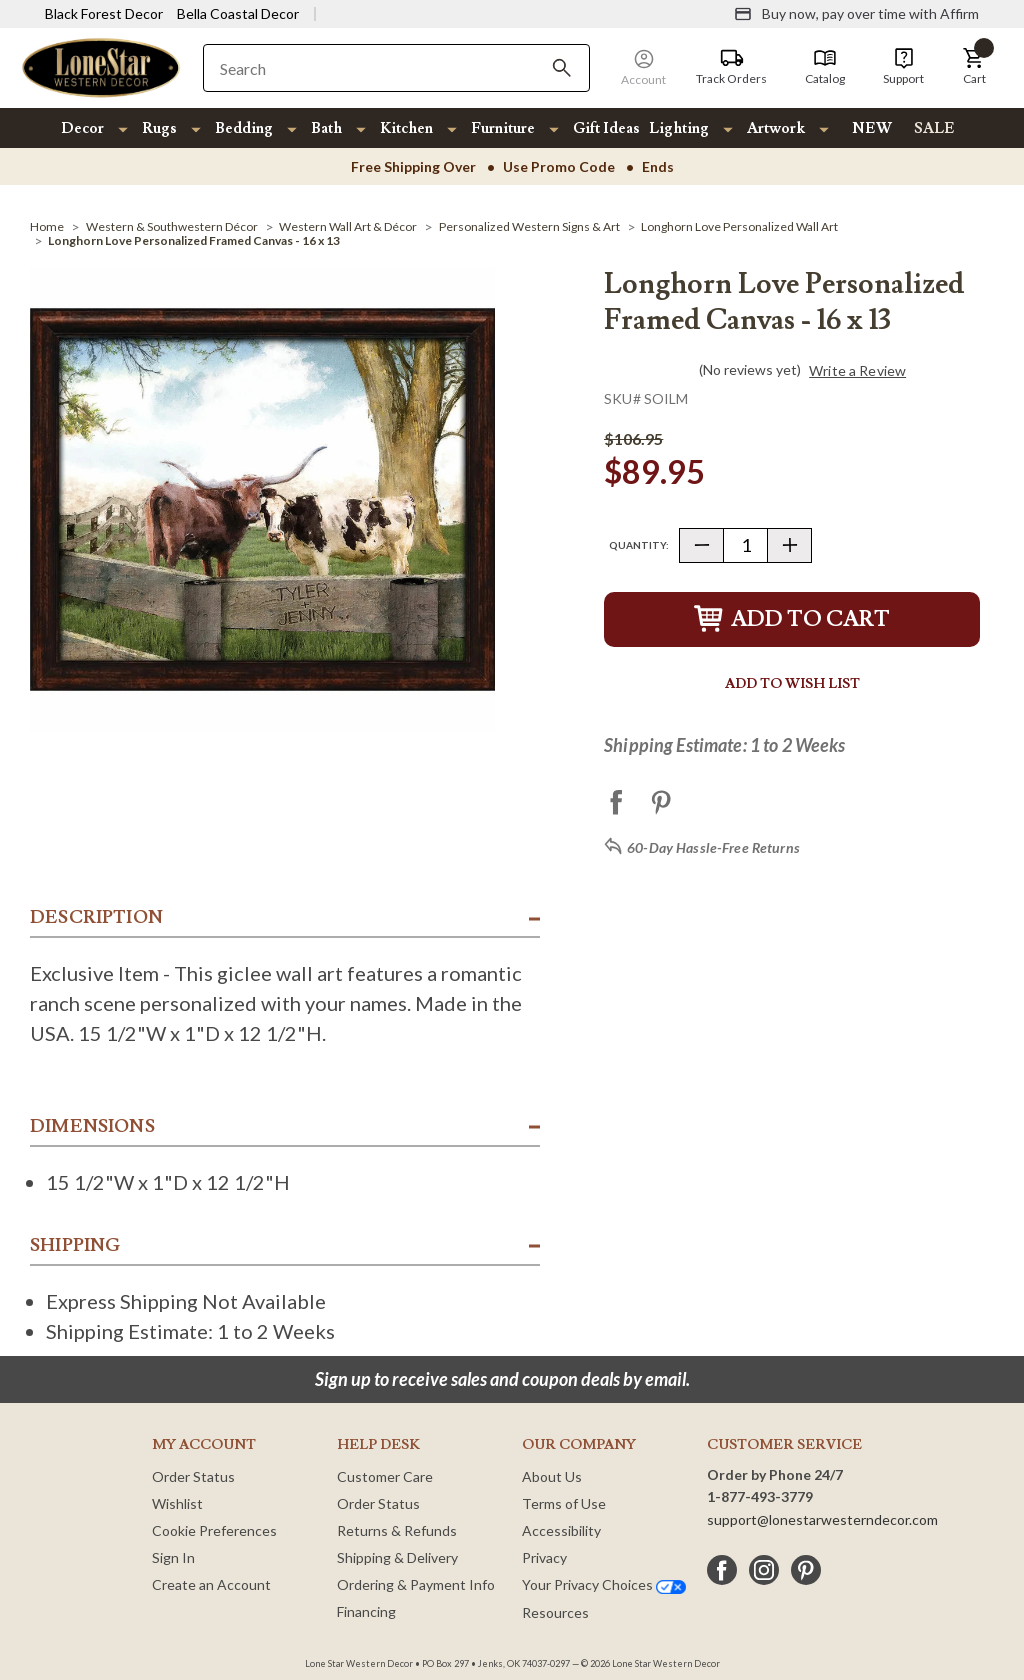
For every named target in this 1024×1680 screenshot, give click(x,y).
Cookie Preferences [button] (214, 1530)
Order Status (193, 1476)
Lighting (679, 128)
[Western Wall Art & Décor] (348, 226)
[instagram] (764, 1570)
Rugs (159, 128)
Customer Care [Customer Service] (385, 1476)
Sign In (173, 1557)
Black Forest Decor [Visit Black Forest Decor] (104, 13)
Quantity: (639, 545)
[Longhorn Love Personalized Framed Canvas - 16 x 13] (194, 240)
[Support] (903, 67)
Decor (82, 128)
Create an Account (211, 1584)
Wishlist (177, 1503)
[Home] (47, 226)
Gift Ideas (606, 128)
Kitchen (406, 128)
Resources (555, 1612)
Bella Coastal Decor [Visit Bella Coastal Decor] (238, 13)
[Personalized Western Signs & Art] (529, 226)
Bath (326, 128)
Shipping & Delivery (397, 1557)
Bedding (244, 128)
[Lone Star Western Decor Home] (101, 66)
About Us (552, 1476)
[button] (974, 67)
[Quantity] (745, 545)
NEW (872, 128)
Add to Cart (792, 619)
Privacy (544, 1557)
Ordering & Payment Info (416, 1584)
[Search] (562, 68)
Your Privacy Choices (604, 1584)
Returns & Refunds (397, 1530)
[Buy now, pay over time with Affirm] (856, 14)
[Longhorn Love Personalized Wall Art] (739, 226)
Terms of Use (564, 1503)
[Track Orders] (731, 67)
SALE (934, 128)
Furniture (503, 128)
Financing (366, 1611)
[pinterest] (806, 1570)
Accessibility (561, 1530)
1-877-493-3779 (760, 1496)
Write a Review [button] (857, 371)
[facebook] (722, 1570)
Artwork (776, 128)
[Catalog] (825, 67)
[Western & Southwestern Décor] (172, 226)
